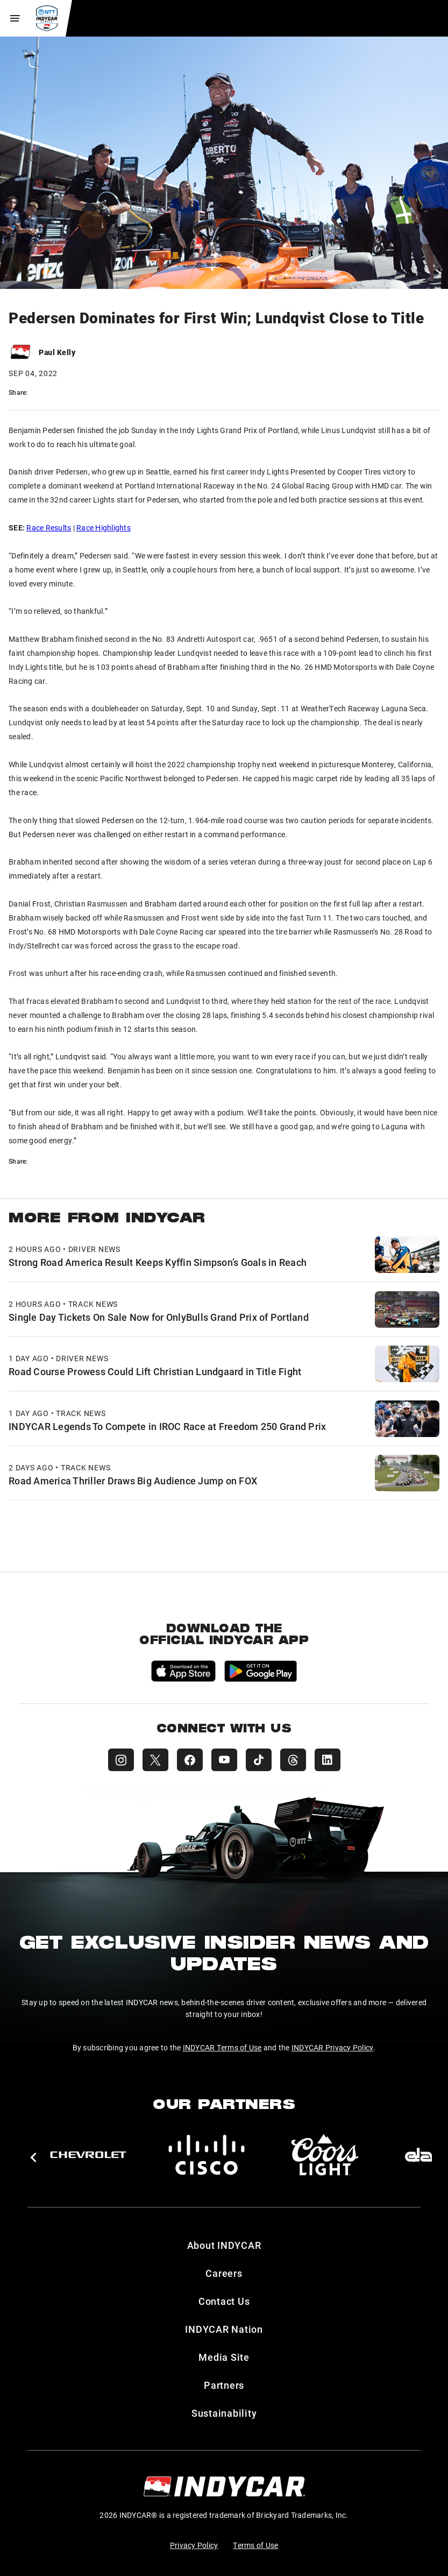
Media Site (224, 2357)
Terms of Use (255, 2545)
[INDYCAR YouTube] (224, 1760)
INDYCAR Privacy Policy (332, 2047)
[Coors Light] (325, 2154)
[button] (33, 2157)
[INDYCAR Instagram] (121, 1760)
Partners (224, 2385)
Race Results (48, 527)
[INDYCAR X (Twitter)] (155, 1760)
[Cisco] (206, 2154)
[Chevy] (88, 2154)
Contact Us (224, 2301)
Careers (223, 2273)
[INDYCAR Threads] (293, 1760)
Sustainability (224, 2413)
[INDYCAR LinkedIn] (327, 1760)
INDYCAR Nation (224, 2329)
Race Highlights (103, 527)
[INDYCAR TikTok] (259, 1760)
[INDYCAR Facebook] (190, 1760)
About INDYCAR (224, 2245)
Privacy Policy (194, 2545)
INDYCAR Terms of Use (222, 2047)
